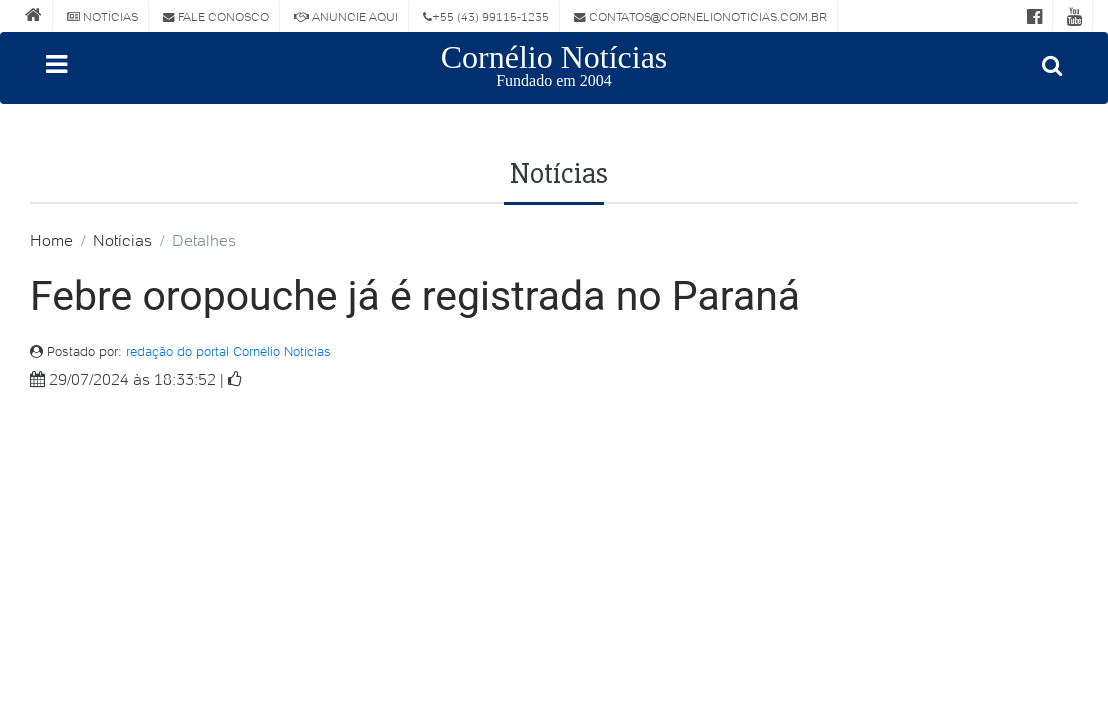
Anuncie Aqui (346, 16)
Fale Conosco (216, 16)
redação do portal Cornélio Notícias (228, 351)
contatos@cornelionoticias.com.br (700, 16)
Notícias (102, 16)
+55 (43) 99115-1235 (486, 16)
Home (51, 240)
